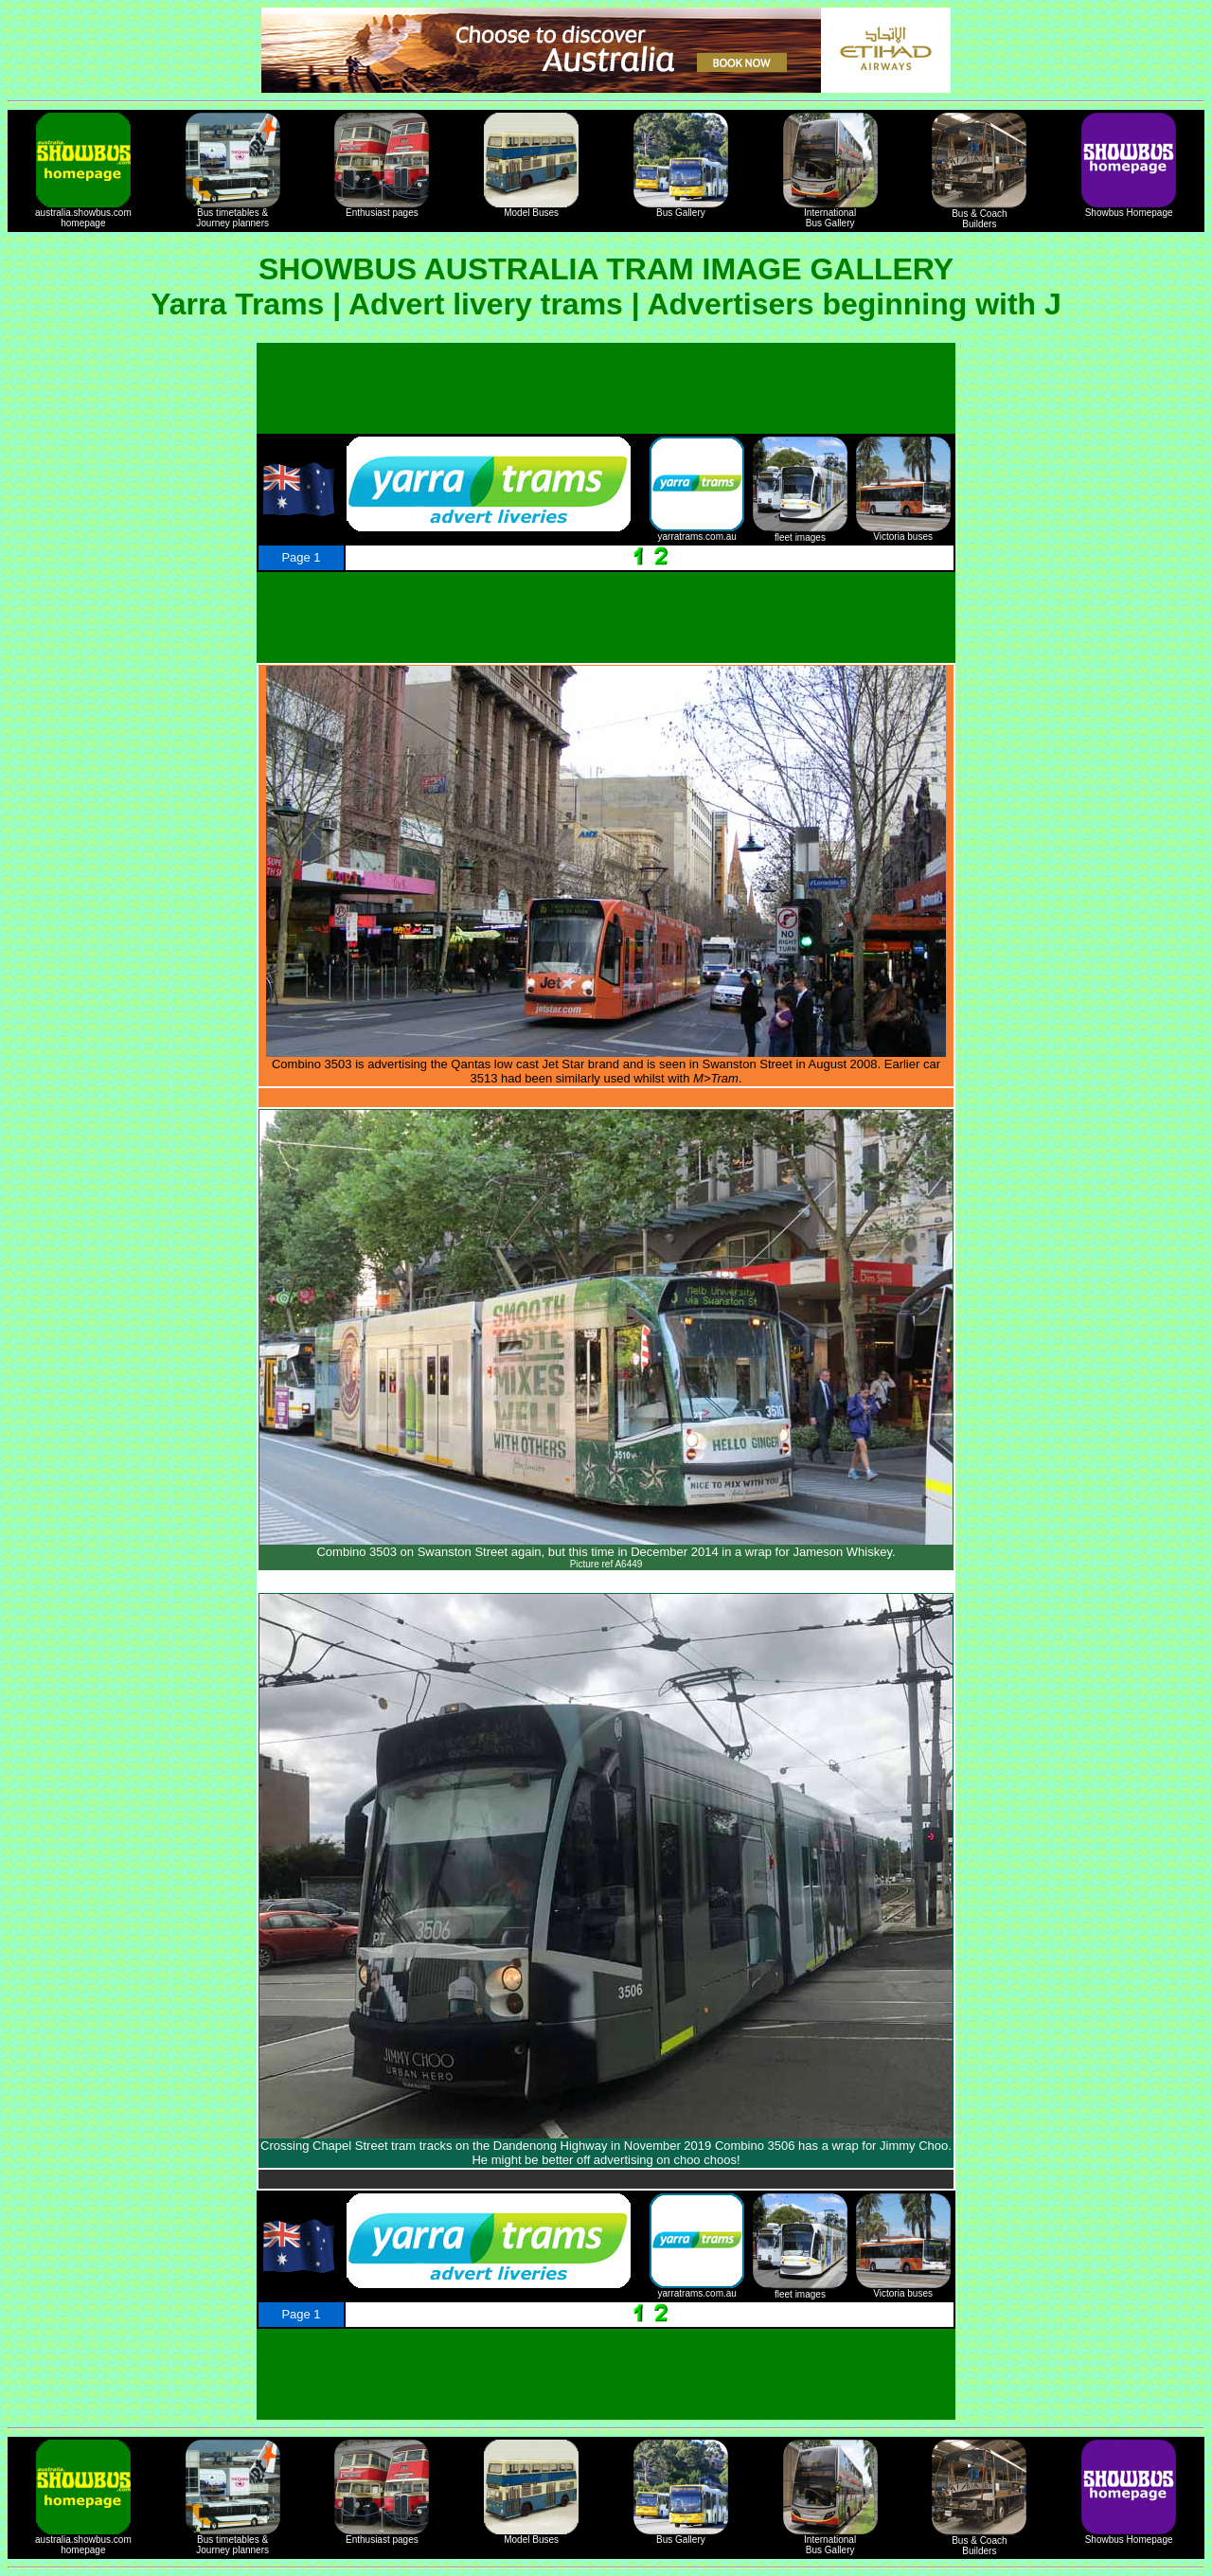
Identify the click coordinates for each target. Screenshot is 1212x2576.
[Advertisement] (606, 388)
